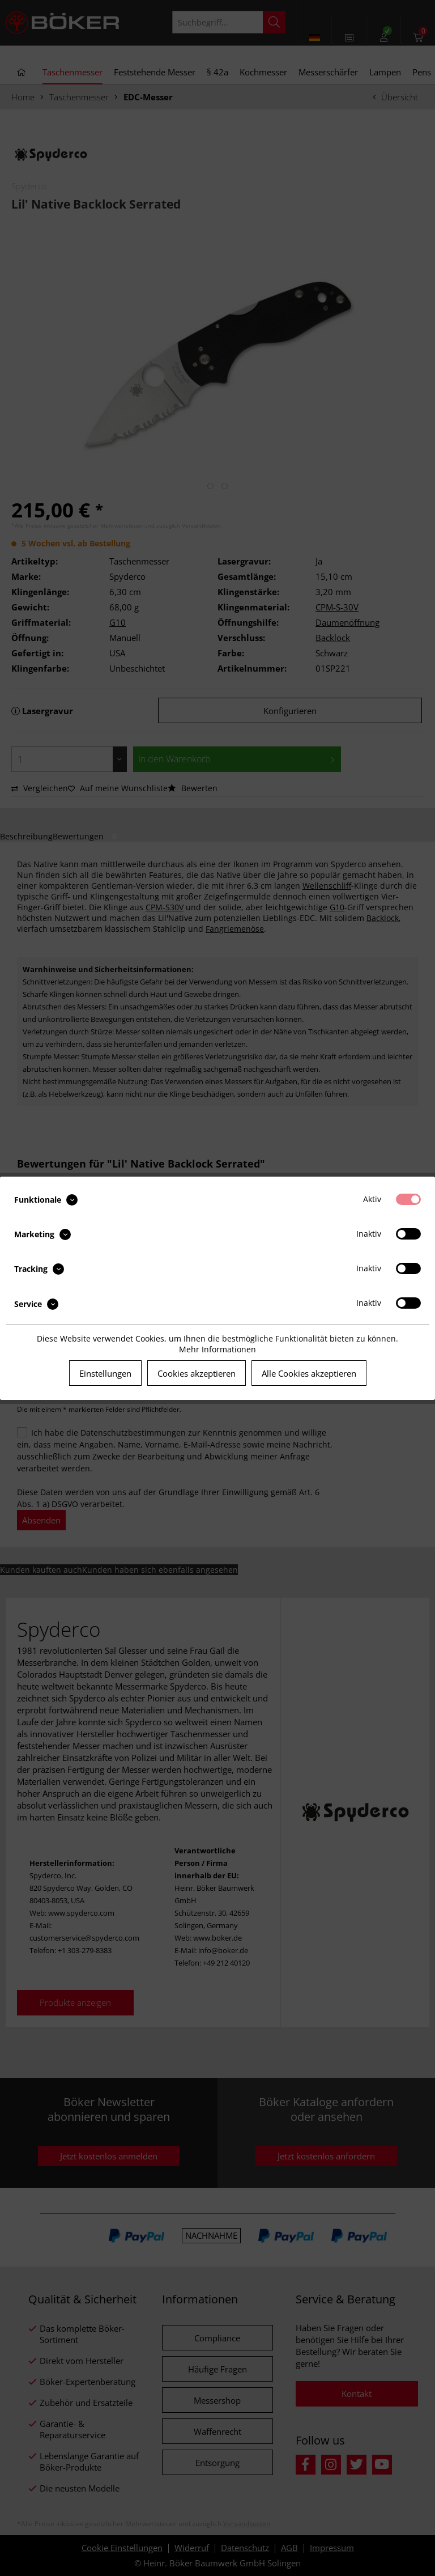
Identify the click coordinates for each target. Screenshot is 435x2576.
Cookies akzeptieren (196, 1373)
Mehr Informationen (217, 1349)
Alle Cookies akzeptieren (309, 1373)
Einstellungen (105, 1373)
